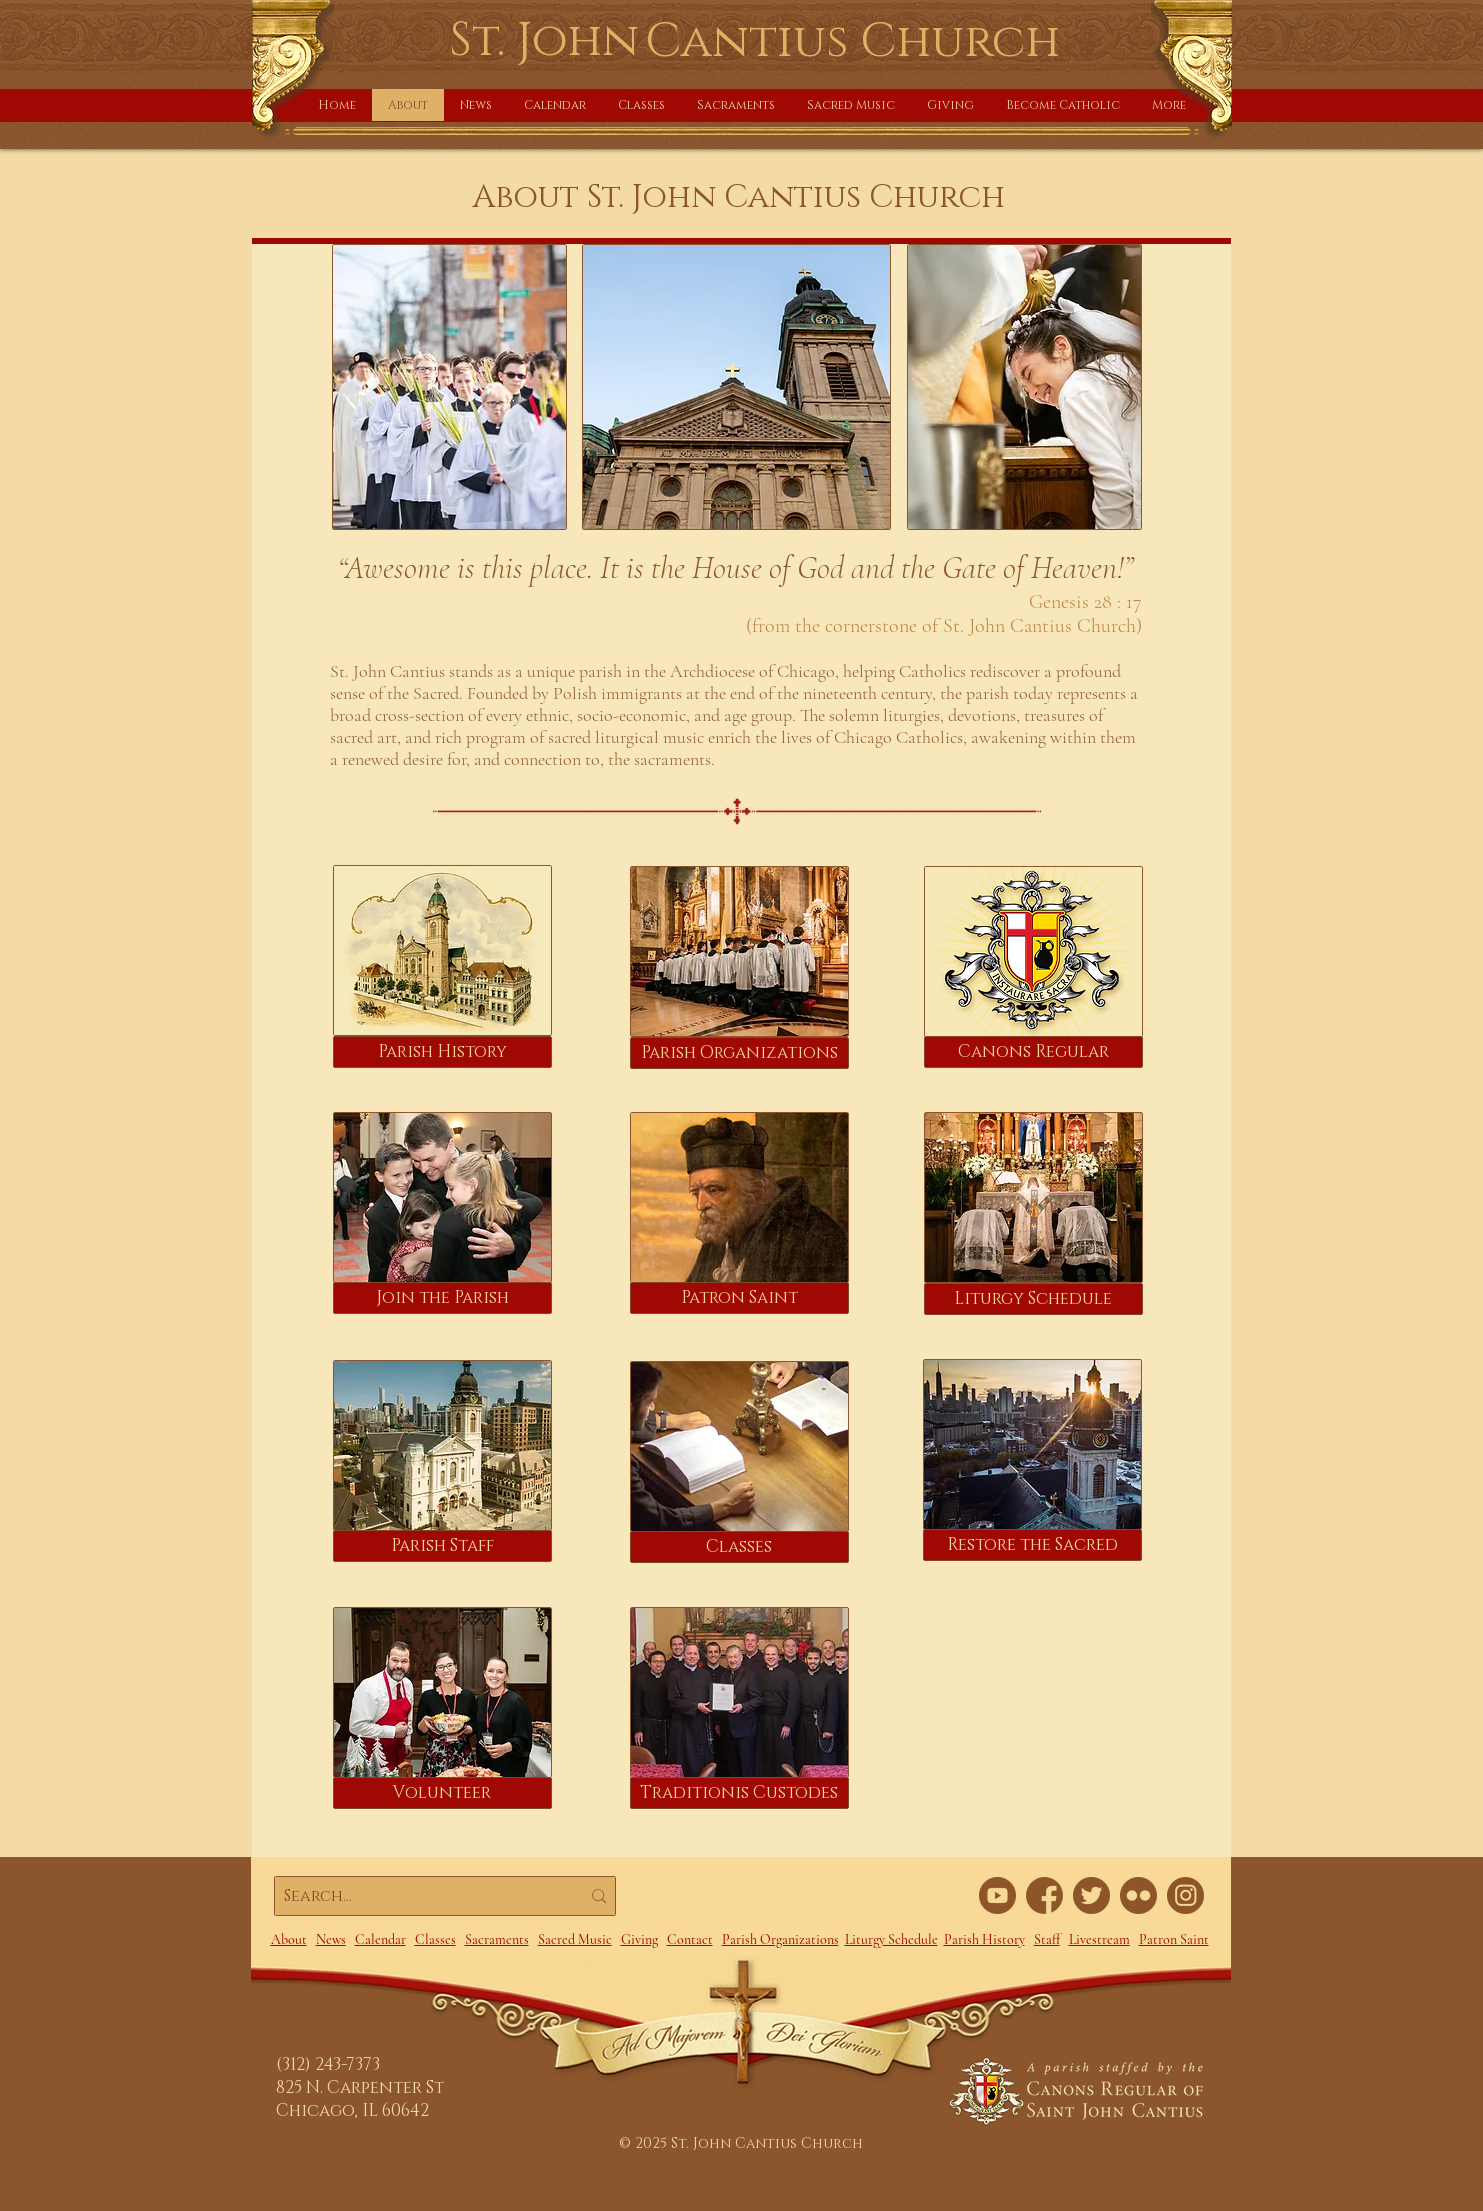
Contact (690, 1939)
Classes (435, 1939)
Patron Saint (1174, 1939)
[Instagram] (1185, 1895)
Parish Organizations (780, 1939)
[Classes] (739, 1547)
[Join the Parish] (442, 1298)
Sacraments (497, 1939)
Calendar (380, 1939)
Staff (1047, 1939)
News (331, 1939)
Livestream (1099, 1939)
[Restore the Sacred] (1032, 1545)
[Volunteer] (442, 1793)
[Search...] (417, 1896)
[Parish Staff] (442, 1546)
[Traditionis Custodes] (739, 1793)
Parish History (984, 1939)
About (289, 1939)
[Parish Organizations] (739, 1053)
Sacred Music (575, 1939)
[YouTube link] (997, 1895)
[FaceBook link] (1044, 1895)
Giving (639, 1939)
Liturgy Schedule (891, 1939)
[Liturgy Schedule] (1033, 1299)
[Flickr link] (1138, 1895)
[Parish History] (442, 1052)
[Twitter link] (1091, 1895)
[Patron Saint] (739, 1298)
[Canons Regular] (1033, 1052)
